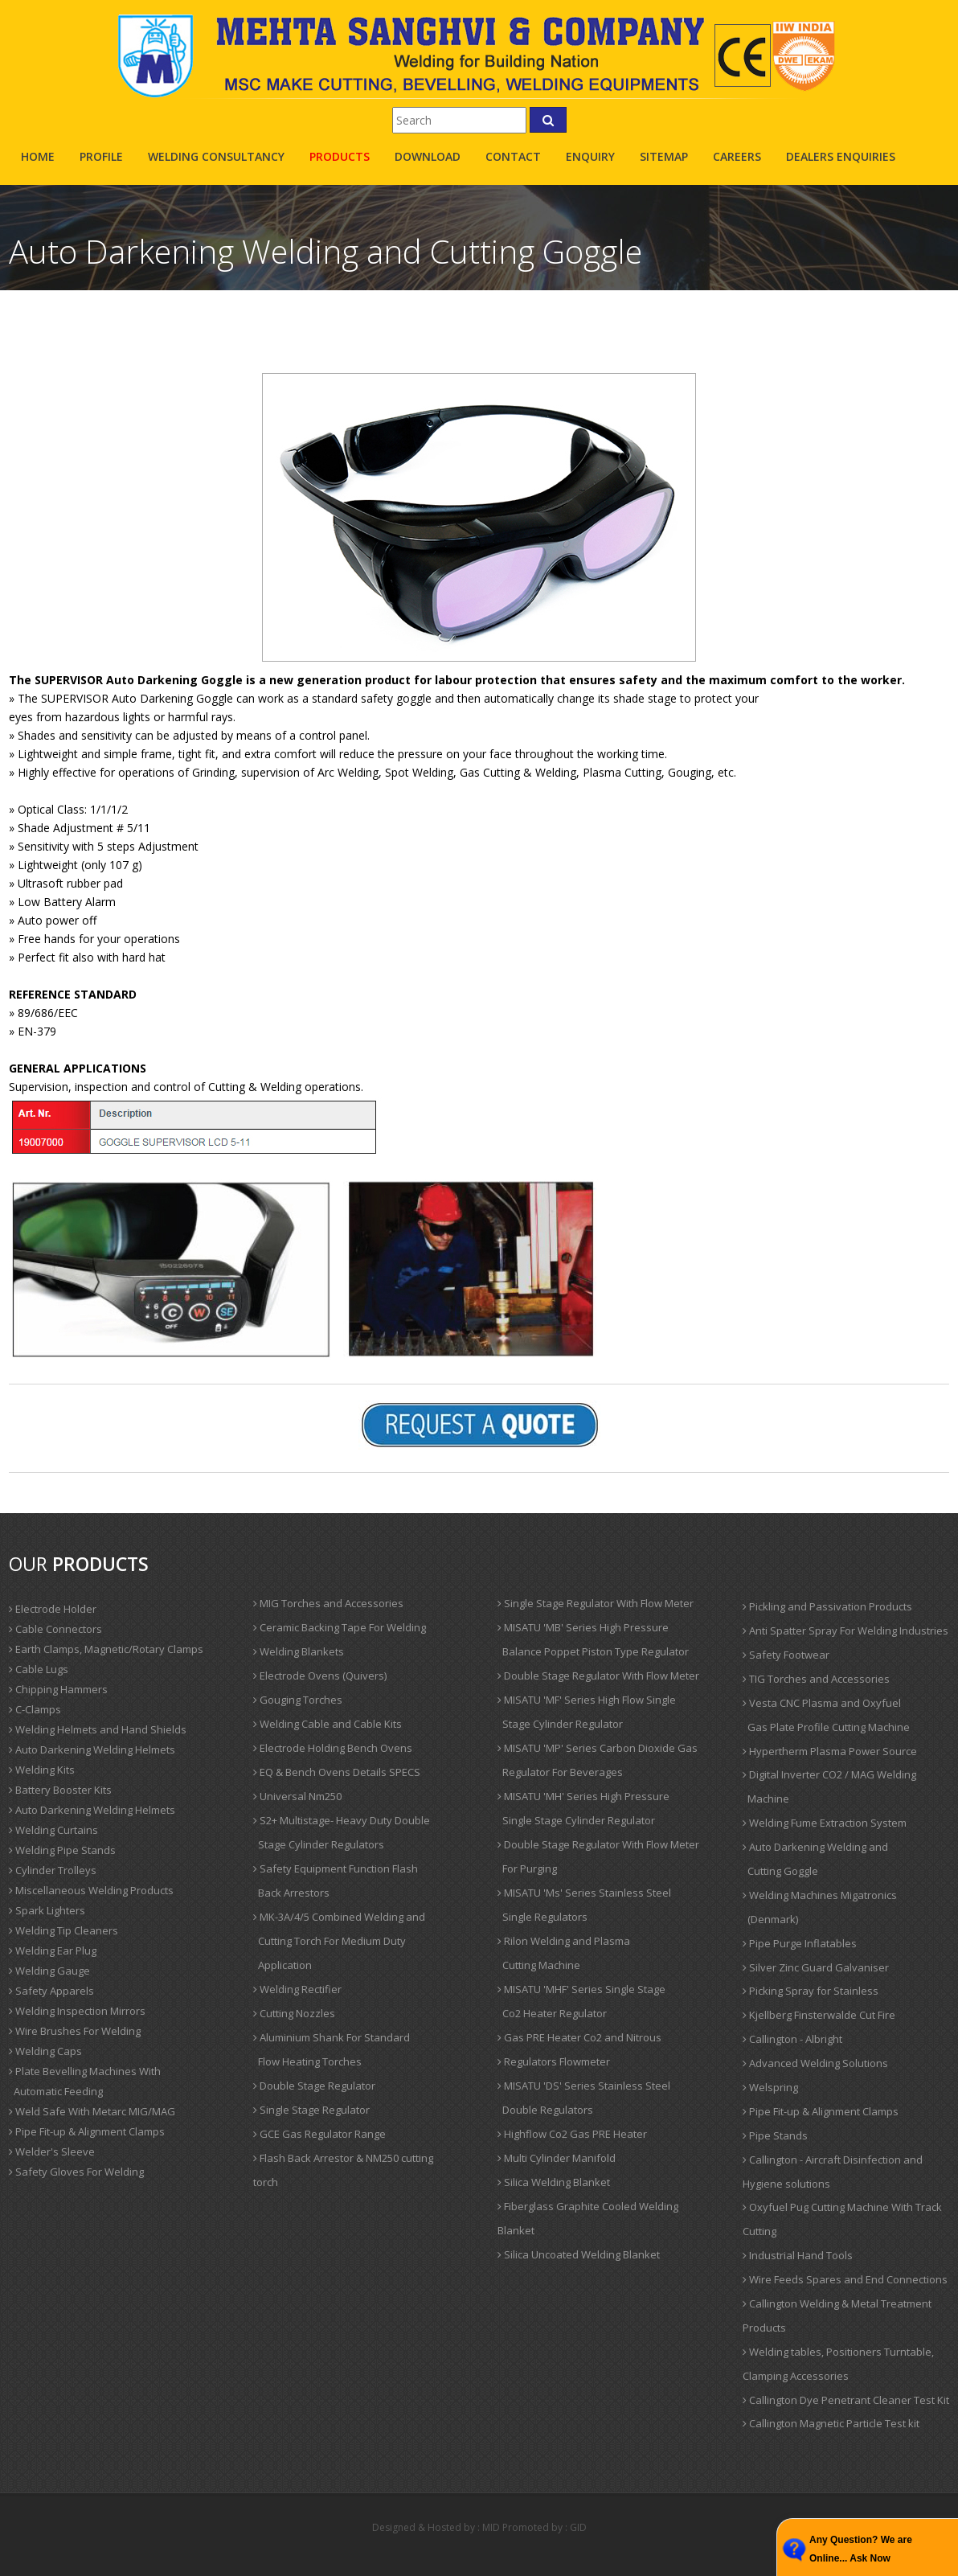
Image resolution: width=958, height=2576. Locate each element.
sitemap (664, 156)
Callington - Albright (792, 2039)
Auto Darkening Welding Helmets (92, 1749)
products (339, 156)
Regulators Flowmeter (553, 2061)
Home (38, 156)
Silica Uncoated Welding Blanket (578, 2254)
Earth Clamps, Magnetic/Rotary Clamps (106, 1649)
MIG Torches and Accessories (328, 1603)
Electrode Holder (52, 1609)
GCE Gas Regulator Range (319, 2134)
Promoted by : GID (544, 2527)
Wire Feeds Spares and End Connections (845, 2279)
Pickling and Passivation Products (827, 1606)
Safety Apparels (51, 1990)
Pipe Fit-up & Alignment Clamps (87, 2131)
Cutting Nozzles (294, 2013)
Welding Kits (42, 1769)
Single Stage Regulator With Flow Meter (595, 1603)
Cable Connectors (55, 1629)
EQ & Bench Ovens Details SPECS (336, 1772)
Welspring (770, 2087)
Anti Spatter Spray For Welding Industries (845, 1630)
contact (513, 156)
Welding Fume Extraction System (825, 1822)
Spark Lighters (47, 1910)
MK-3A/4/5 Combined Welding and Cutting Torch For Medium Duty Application (339, 1940)
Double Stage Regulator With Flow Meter (598, 1675)
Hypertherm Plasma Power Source (830, 1751)
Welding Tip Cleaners (63, 1930)
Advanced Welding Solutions (815, 2063)
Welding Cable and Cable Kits (327, 1724)
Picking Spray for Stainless (810, 1990)
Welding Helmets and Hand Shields (97, 1729)
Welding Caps (45, 2051)
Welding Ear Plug (52, 1950)
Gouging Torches (297, 1699)
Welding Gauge (49, 1970)
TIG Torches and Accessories (816, 1679)
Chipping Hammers (58, 1689)
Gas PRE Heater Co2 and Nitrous (579, 2037)
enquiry (590, 156)
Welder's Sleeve (52, 2151)
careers (737, 156)
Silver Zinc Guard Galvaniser (816, 1967)
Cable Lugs (38, 1669)
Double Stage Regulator (314, 2085)
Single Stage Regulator (311, 2109)
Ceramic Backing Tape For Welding (339, 1627)
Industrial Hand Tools (798, 2255)
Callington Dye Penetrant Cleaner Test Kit (846, 2400)
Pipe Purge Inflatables (800, 1943)
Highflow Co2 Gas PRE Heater (572, 2134)
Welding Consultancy (216, 156)
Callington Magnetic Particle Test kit (831, 2423)
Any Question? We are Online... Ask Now (860, 2549)
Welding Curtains (53, 1830)
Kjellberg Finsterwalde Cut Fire (819, 2015)
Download (428, 156)
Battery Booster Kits (60, 1789)
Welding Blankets (298, 1651)
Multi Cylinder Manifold (556, 2158)
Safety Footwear (786, 1654)
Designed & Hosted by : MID (436, 2527)
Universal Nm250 (297, 1796)
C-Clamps (35, 1709)
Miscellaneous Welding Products (91, 1890)
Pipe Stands (775, 2135)
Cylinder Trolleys (52, 1870)
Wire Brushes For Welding (75, 2031)
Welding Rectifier (297, 1989)
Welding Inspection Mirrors (77, 2011)
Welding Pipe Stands (62, 1850)
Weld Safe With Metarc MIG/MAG (92, 2111)
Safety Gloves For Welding (76, 2171)
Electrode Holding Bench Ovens (332, 1748)
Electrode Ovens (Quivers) (320, 1675)
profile (101, 156)
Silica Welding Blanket (553, 2182)
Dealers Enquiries (840, 156)
